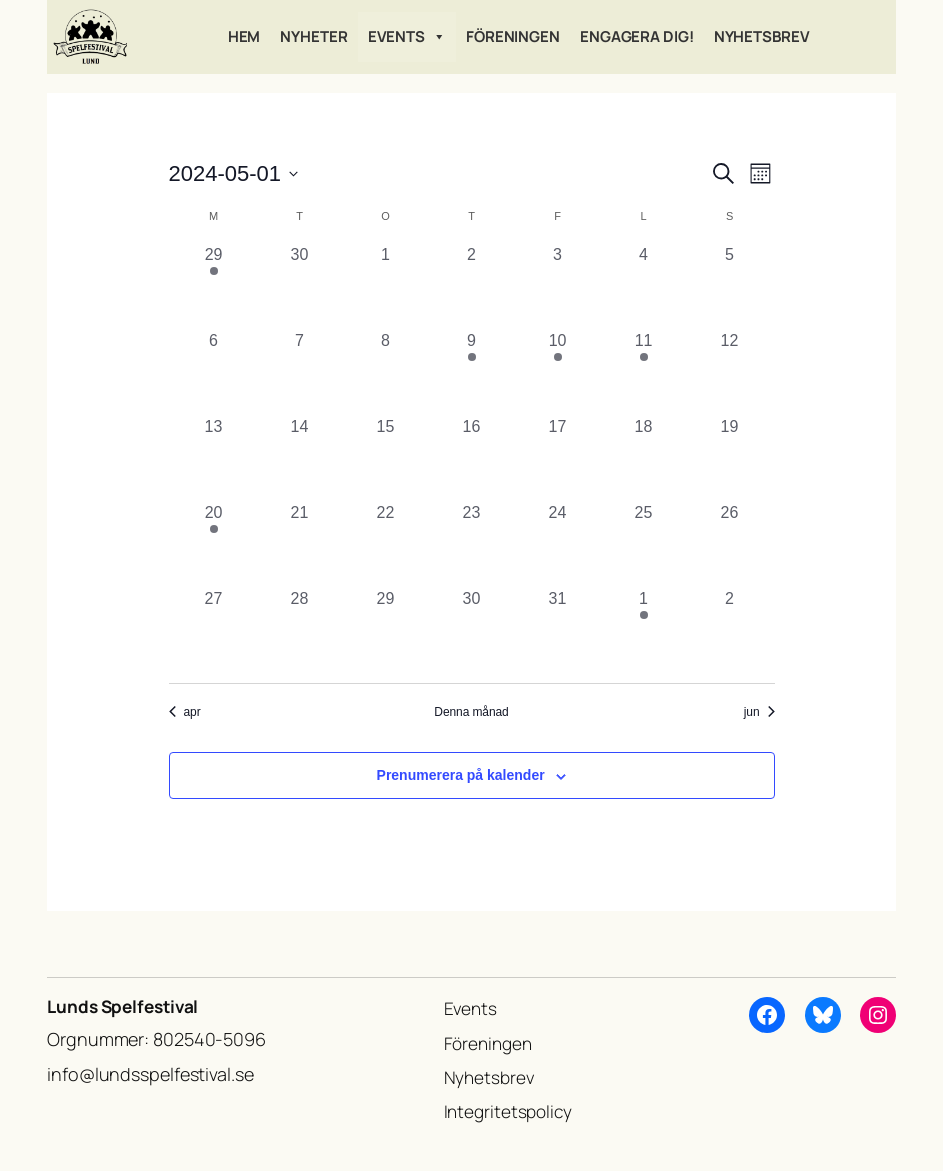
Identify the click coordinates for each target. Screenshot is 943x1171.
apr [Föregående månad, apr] (185, 712)
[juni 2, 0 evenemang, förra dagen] (730, 630)
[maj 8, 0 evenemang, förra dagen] (386, 372)
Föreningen (513, 36)
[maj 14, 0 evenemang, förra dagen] (300, 458)
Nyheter (313, 36)
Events (407, 37)
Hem (244, 36)
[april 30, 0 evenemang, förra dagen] (300, 286)
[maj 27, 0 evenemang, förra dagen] (214, 630)
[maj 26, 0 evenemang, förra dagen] (730, 544)
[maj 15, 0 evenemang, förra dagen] (386, 458)
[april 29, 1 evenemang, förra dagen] (214, 286)
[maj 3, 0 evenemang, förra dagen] (558, 286)
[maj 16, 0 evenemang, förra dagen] (472, 458)
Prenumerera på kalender (461, 775)
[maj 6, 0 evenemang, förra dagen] (214, 372)
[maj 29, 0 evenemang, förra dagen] (386, 630)
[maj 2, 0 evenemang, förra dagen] (472, 286)
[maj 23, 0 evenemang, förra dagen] (472, 544)
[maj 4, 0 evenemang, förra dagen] (644, 286)
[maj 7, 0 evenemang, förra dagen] (300, 372)
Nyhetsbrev (762, 36)
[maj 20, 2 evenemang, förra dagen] (214, 544)
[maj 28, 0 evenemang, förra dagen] (300, 630)
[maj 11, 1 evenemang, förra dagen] (644, 372)
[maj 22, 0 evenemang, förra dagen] (386, 544)
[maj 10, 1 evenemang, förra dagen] (558, 372)
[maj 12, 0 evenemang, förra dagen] (730, 372)
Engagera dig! (637, 36)
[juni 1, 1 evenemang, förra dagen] (644, 630)
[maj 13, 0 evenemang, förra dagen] (214, 458)
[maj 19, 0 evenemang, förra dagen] (730, 458)
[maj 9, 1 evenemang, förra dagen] (472, 372)
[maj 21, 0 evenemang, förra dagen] (300, 544)
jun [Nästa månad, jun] (759, 712)
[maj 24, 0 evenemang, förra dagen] (558, 544)
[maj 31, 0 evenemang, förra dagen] (558, 630)
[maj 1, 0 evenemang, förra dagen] (386, 286)
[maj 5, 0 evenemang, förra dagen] (730, 286)
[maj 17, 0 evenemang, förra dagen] (558, 458)
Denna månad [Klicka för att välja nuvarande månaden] (471, 712)
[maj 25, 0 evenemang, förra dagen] (644, 544)
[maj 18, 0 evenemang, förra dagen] (644, 458)
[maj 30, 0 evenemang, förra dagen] (472, 630)
